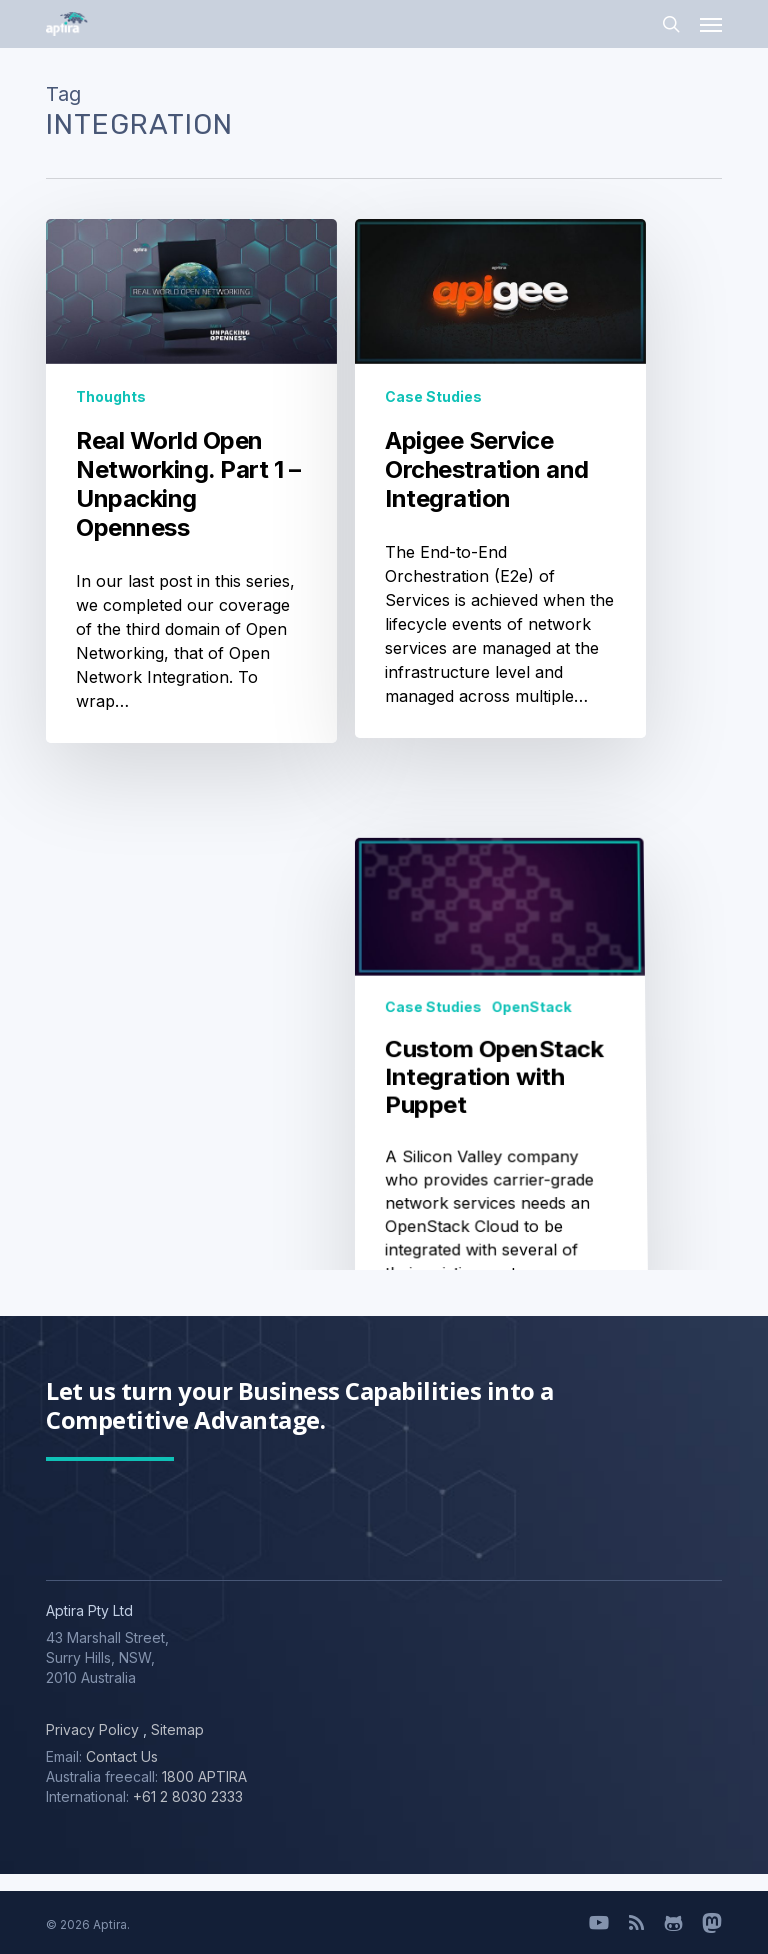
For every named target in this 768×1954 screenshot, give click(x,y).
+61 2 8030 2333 (188, 1796)
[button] (711, 24)
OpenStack (530, 1248)
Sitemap (175, 1729)
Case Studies (433, 396)
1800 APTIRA (204, 1776)
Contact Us (122, 1756)
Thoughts (111, 396)
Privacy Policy (92, 1729)
